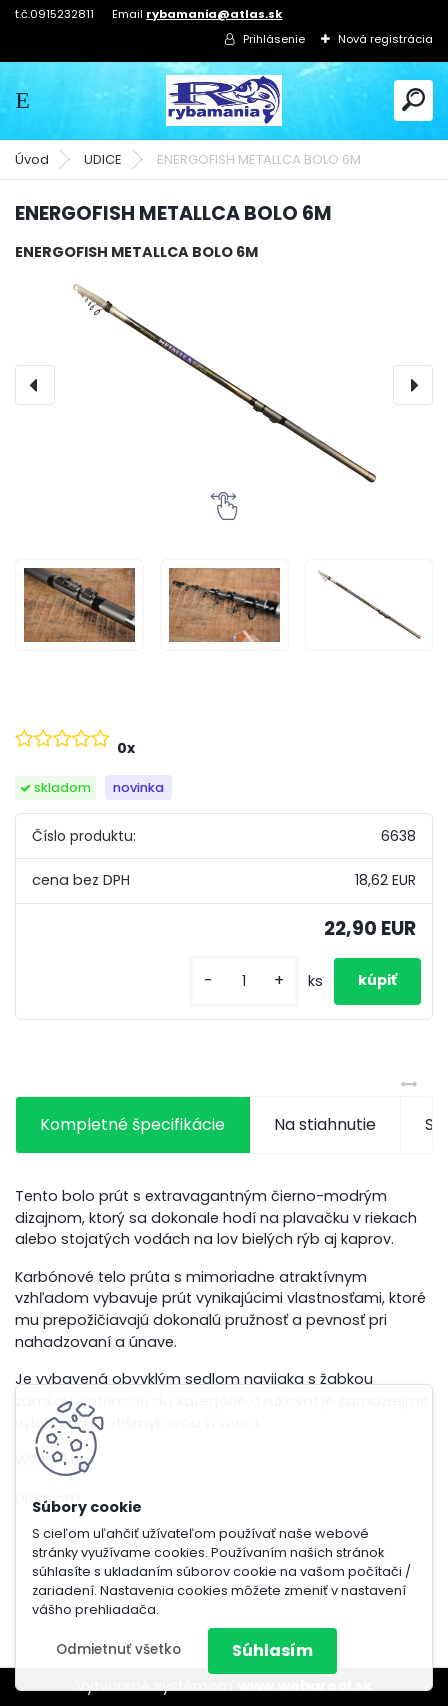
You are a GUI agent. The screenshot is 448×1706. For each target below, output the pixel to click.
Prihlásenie (274, 39)
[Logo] (224, 100)
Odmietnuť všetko (118, 1649)
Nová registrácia (385, 39)
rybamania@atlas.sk (214, 14)
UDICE (103, 159)
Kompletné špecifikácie (132, 1124)
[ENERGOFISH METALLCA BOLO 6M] (224, 384)
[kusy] (244, 981)
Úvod (32, 159)
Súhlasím (272, 1650)
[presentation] (35, 385)
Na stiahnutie (325, 1124)
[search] (413, 99)
